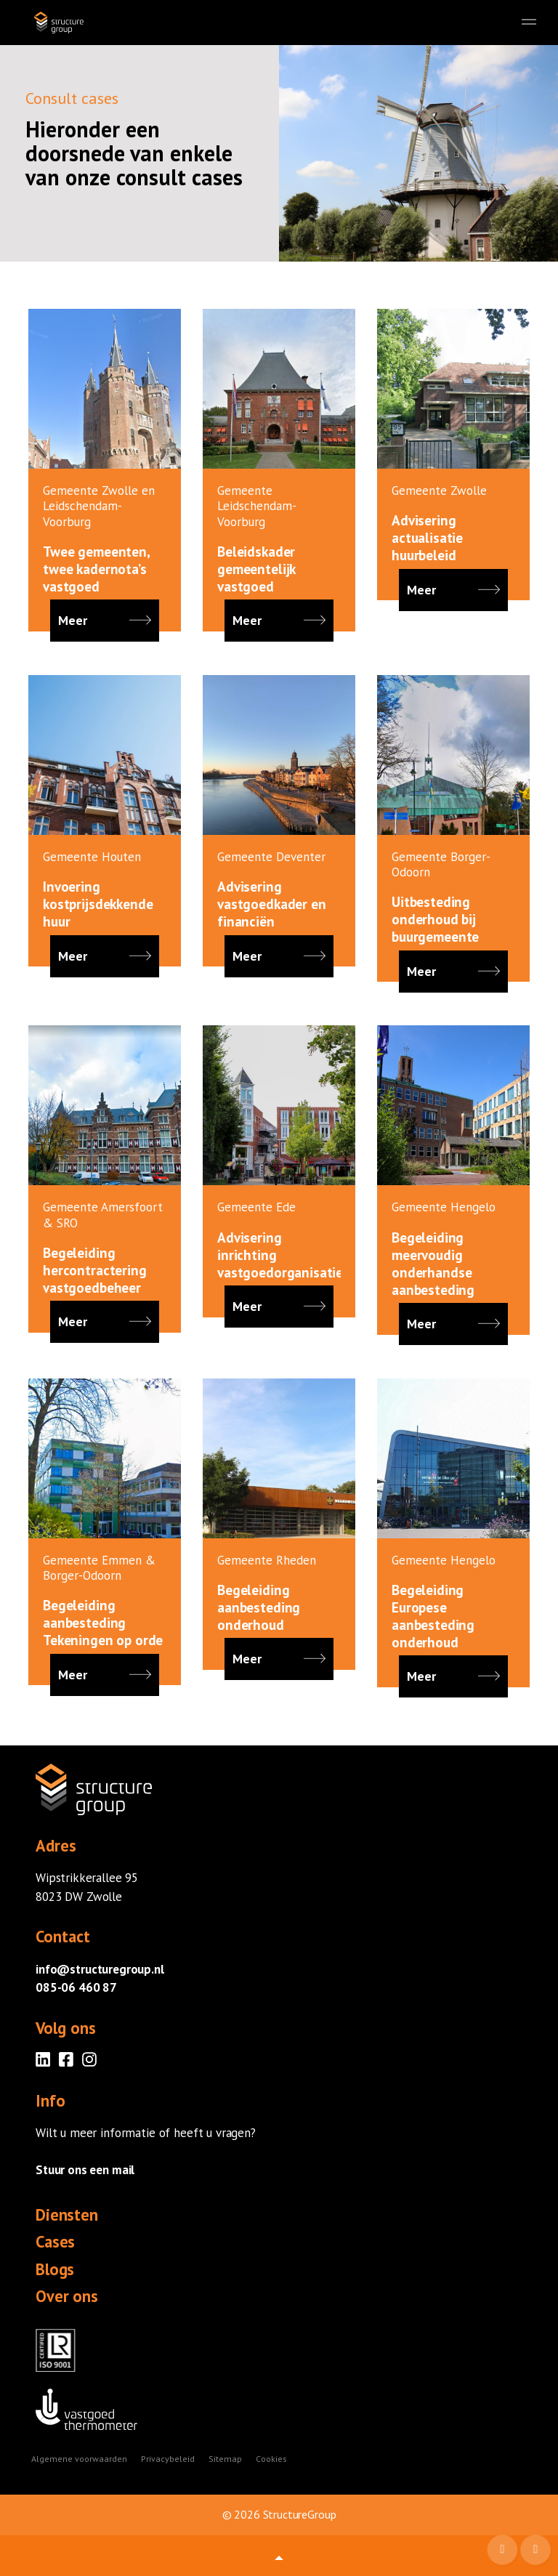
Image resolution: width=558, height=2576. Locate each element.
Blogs (55, 2269)
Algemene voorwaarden (79, 2458)
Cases (55, 2241)
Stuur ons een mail (85, 2170)
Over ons (67, 2296)
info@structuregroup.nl (100, 1969)
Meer (104, 620)
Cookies (271, 2458)
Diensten (67, 2214)
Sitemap (225, 2458)
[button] (279, 2555)
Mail (503, 2550)
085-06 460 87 (76, 1987)
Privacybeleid (168, 2458)
